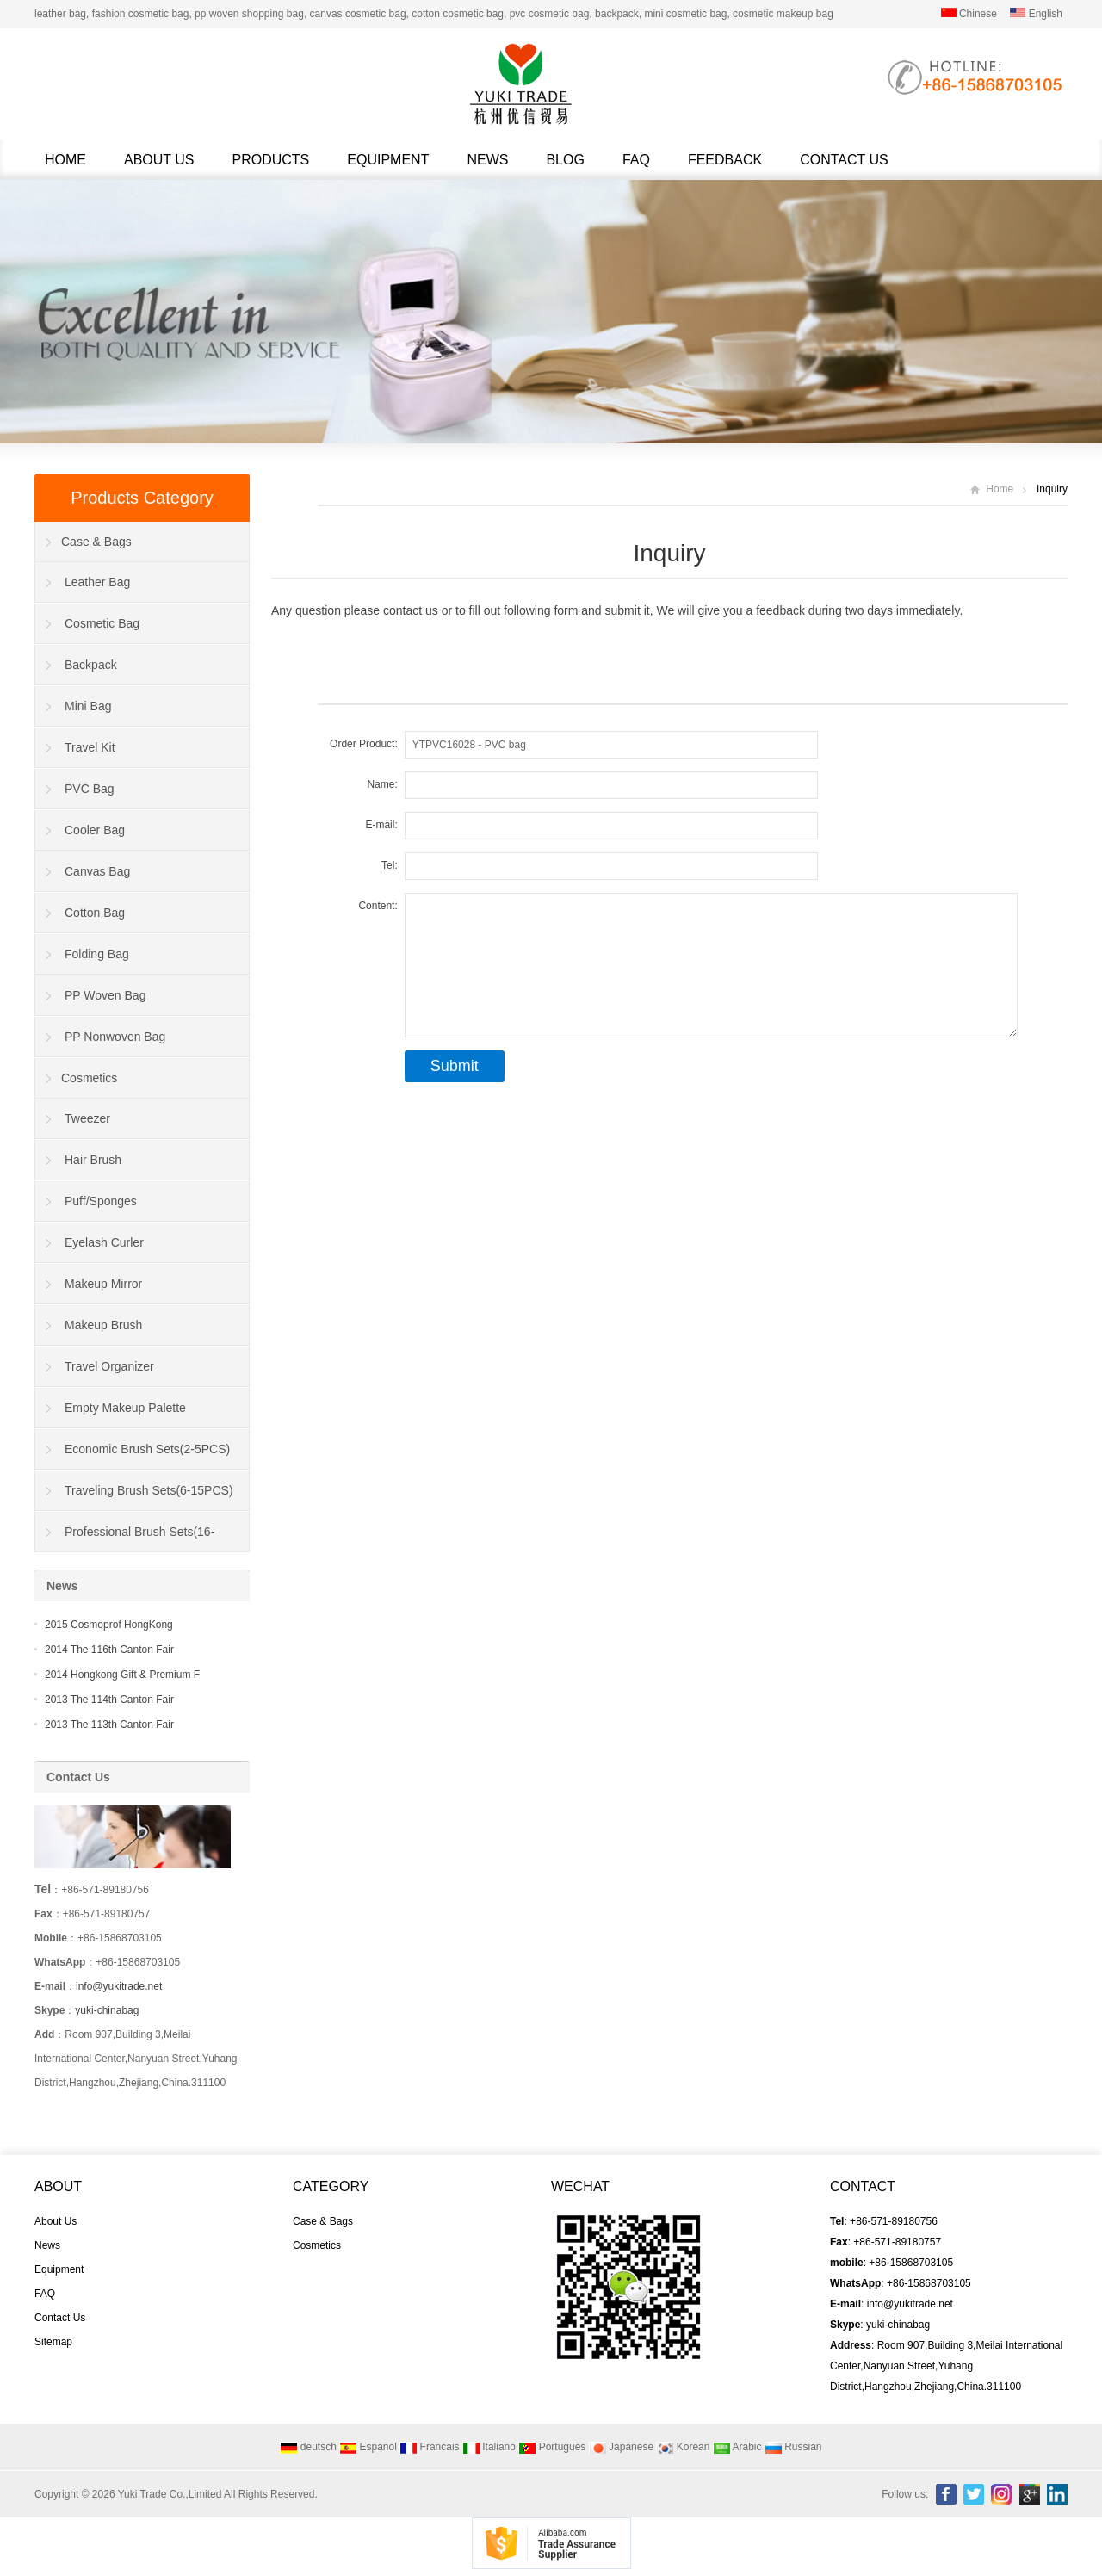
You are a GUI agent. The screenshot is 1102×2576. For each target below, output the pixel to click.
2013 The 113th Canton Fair (109, 1724)
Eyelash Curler (104, 1242)
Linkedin (1057, 2494)
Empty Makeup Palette (125, 1408)
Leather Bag (97, 582)
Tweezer (87, 1118)
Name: (382, 784)
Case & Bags (96, 541)
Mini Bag (88, 706)
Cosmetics (89, 1078)
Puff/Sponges (101, 1201)
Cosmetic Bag (102, 623)
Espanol (368, 2447)
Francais (429, 2447)
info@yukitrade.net (119, 1986)
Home (65, 159)
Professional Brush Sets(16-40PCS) (124, 1538)
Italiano (489, 2447)
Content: (377, 906)
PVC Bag (90, 789)
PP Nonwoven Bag (115, 1036)
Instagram (1001, 2494)
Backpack (91, 665)
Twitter (973, 2494)
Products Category (142, 497)
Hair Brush (93, 1160)
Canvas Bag (97, 871)
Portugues (551, 2447)
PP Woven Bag (105, 995)
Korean (682, 2447)
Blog (565, 159)
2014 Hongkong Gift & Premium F (122, 1675)
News (487, 159)
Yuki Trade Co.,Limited (170, 2494)
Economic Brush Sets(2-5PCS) (147, 1449)
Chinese (969, 14)
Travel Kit (90, 747)
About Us (159, 159)
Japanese (621, 2447)
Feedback (725, 159)
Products (271, 159)
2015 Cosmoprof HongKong (109, 1625)
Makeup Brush (103, 1325)
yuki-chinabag (107, 2010)
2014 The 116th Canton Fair (109, 1650)
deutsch (308, 2447)
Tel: (389, 865)
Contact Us (844, 159)
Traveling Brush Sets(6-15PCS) (149, 1490)
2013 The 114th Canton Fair (109, 1700)
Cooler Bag (95, 830)
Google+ (1029, 2494)
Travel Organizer (109, 1366)
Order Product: (364, 744)
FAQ (636, 159)
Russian (793, 2447)
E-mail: (381, 825)
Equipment (388, 159)
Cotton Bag (95, 913)
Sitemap (53, 2342)
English (1036, 14)
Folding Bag (97, 954)
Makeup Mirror (103, 1284)
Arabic (737, 2447)
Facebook (946, 2494)
